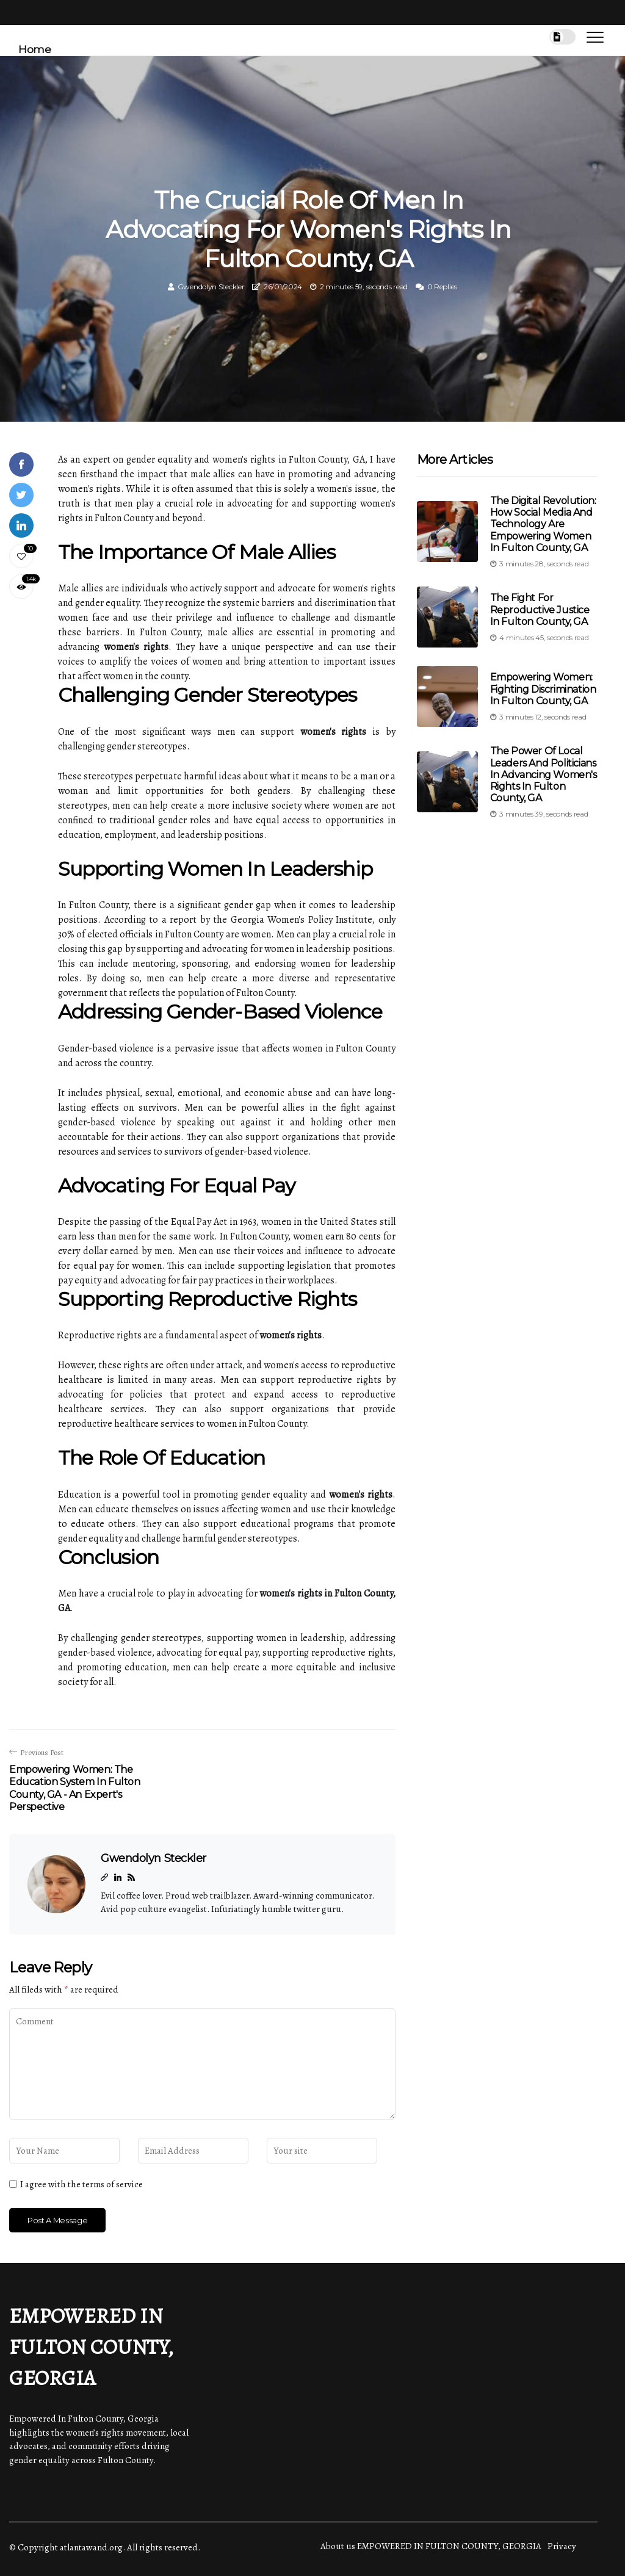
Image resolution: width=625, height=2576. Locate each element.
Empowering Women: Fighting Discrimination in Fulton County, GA (543, 688)
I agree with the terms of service (81, 2184)
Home (34, 49)
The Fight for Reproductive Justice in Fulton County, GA (540, 609)
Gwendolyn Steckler (211, 286)
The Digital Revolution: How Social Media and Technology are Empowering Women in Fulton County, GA (543, 524)
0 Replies (442, 286)
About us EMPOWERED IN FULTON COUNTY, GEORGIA (430, 2546)
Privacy (561, 2546)
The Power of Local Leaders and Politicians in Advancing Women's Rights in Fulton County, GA (543, 774)
